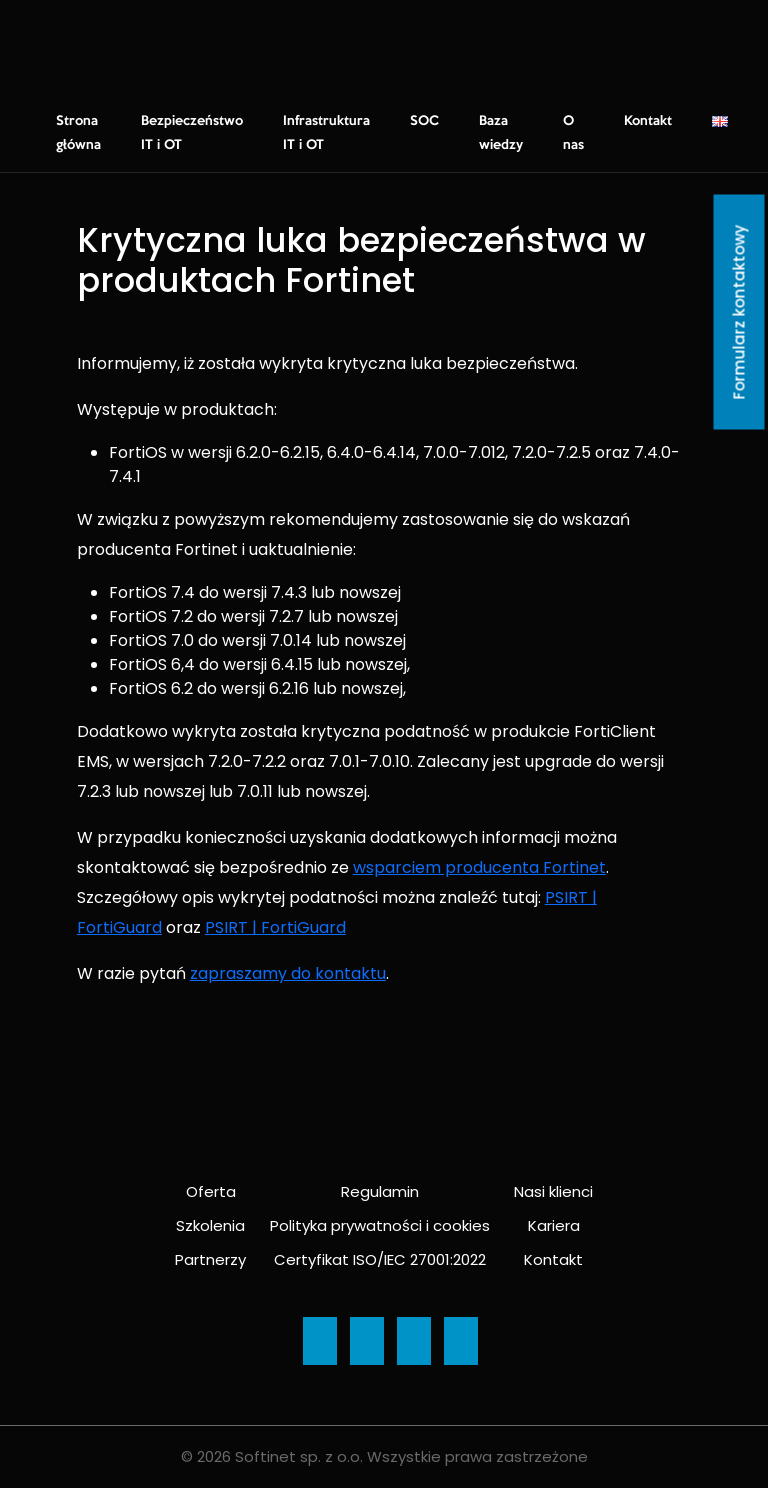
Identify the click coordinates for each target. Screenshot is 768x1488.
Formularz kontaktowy (739, 312)
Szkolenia (210, 1225)
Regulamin (380, 1191)
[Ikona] (320, 1341)
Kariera (554, 1225)
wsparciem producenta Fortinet (479, 867)
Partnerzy (210, 1259)
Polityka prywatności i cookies (380, 1225)
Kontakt (648, 121)
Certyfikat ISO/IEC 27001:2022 (380, 1259)
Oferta (211, 1191)
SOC (424, 121)
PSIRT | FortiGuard (275, 927)
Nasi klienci (553, 1191)
